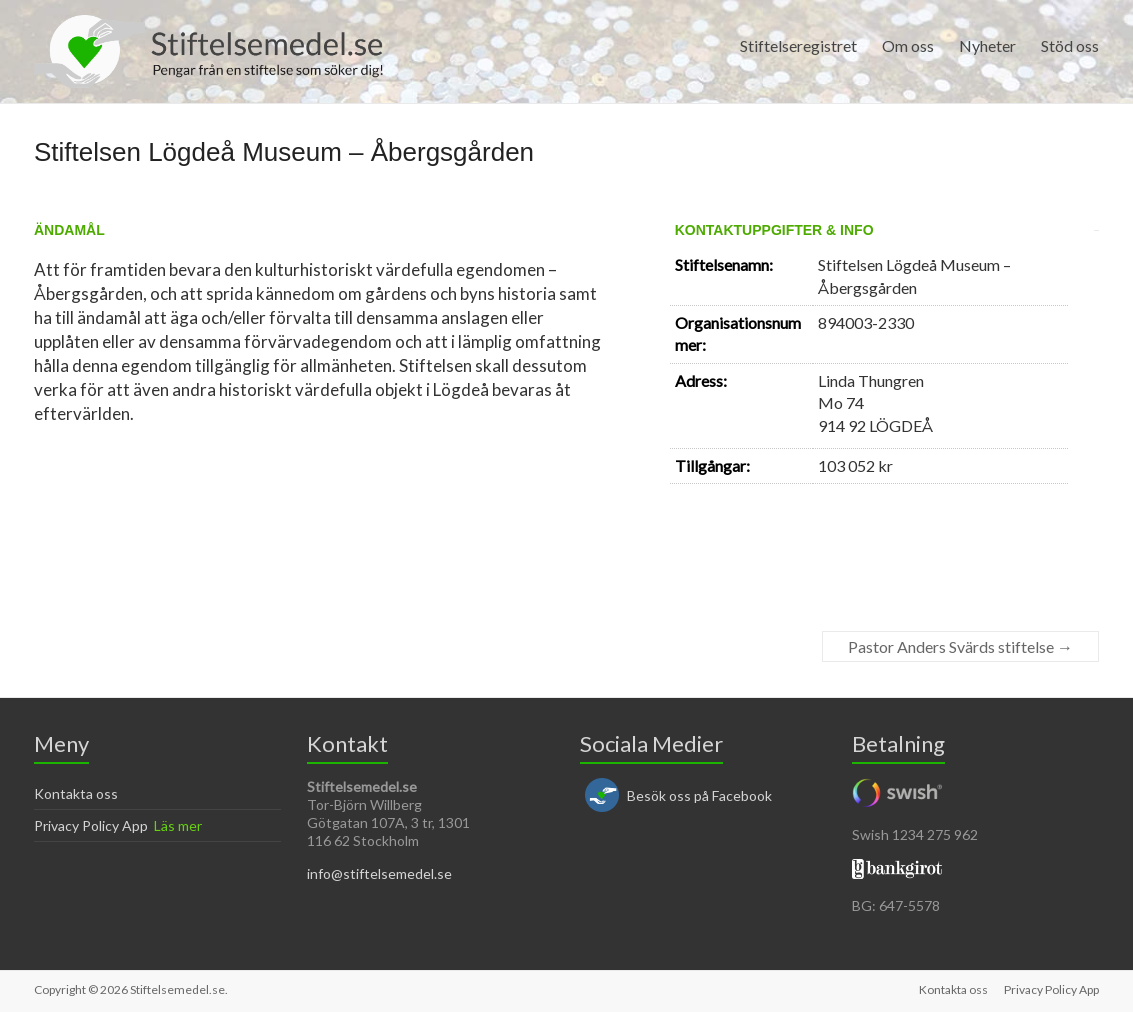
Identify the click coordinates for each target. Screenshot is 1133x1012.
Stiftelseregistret (798, 45)
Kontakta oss (76, 793)
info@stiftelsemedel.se (379, 873)
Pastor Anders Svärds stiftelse (960, 646)
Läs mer (178, 825)
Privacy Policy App (91, 825)
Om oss (908, 45)
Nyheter (987, 45)
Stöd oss (1070, 45)
